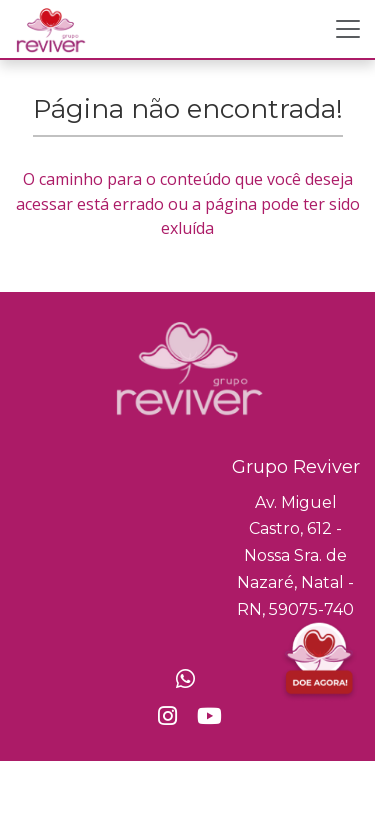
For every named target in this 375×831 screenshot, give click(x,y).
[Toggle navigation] (348, 29)
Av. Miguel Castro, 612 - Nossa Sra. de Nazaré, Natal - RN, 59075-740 (295, 556)
